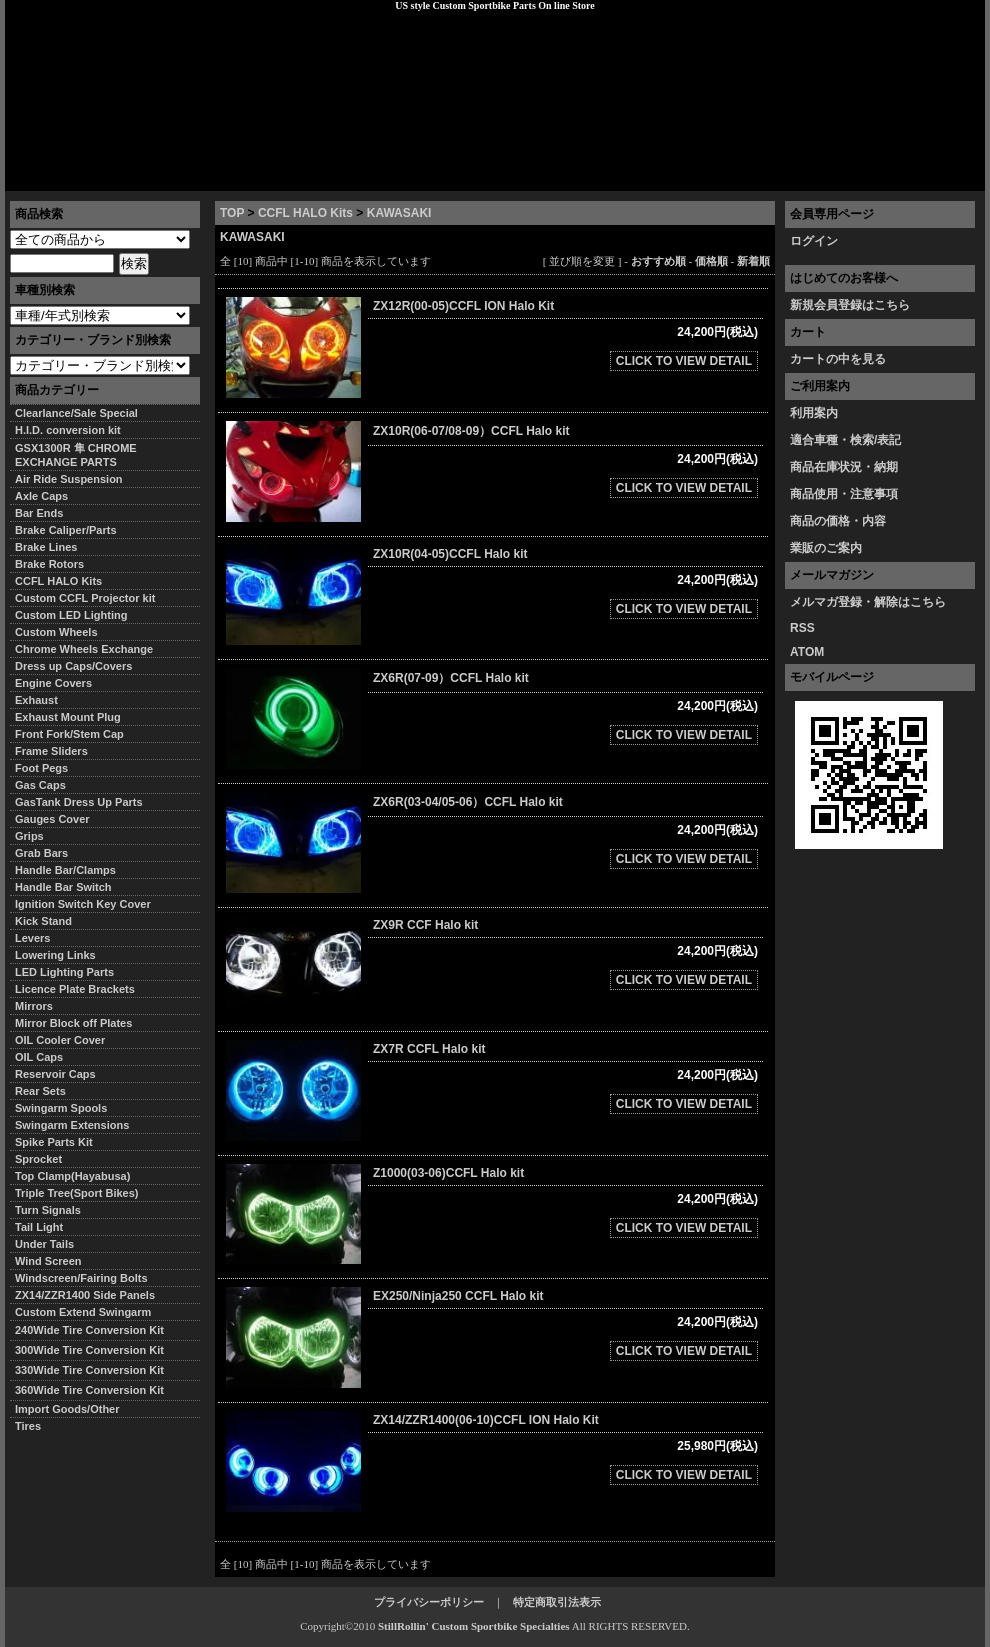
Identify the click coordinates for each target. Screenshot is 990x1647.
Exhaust (36, 700)
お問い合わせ (934, 175)
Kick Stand (43, 921)
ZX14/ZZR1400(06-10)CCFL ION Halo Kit (486, 1420)
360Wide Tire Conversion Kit (95, 1390)
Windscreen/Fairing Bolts (81, 1278)
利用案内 (814, 413)
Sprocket (38, 1159)
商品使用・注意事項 (844, 494)
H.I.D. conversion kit (68, 430)
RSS (802, 628)
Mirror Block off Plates (73, 1023)
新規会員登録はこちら (850, 305)
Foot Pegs (41, 768)
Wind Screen (48, 1261)
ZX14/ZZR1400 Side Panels (85, 1295)
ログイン (814, 241)
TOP (232, 213)
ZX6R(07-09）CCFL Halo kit (451, 678)
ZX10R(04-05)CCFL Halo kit (450, 554)
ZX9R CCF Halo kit (425, 925)
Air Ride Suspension (69, 479)
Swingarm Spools (61, 1108)
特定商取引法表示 (557, 1602)
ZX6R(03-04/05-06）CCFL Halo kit (468, 802)
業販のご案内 (826, 548)
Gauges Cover (52, 819)
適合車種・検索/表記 (845, 440)
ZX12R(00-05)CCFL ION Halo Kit (463, 306)
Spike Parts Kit (54, 1142)
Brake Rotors (49, 564)
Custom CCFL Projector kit (85, 598)
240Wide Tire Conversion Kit (95, 1330)
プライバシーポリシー (286, 175)
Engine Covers (53, 683)
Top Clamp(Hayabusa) (72, 1176)
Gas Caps (40, 785)
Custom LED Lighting (71, 615)
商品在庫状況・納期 (844, 467)
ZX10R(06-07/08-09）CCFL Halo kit (471, 431)
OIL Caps (39, 1057)
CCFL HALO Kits (305, 213)
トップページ (56, 175)
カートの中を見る (838, 359)
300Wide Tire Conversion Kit (95, 1350)
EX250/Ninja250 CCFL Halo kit (458, 1296)
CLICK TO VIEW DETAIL (684, 361)
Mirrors (34, 1006)
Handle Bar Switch (63, 887)
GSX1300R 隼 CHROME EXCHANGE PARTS (76, 455)
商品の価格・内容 (838, 521)
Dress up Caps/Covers (73, 666)
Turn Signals (48, 1210)
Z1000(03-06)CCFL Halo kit (448, 1173)
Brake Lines (46, 547)
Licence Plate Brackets (75, 989)
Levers (32, 938)
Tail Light (39, 1227)
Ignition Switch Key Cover (83, 904)
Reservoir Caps (55, 1074)
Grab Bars (41, 853)
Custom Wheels (56, 632)
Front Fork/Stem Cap (69, 734)
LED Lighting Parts (64, 972)
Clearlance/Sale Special (76, 413)
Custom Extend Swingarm (83, 1312)
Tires (28, 1426)
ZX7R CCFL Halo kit (429, 1049)
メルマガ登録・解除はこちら (868, 602)
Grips (29, 836)
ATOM (807, 652)
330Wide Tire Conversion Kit (95, 1370)
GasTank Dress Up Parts (79, 802)
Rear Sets (40, 1091)
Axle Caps (41, 496)
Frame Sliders (51, 751)
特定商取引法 (159, 175)
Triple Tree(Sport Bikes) (76, 1193)
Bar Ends (39, 513)
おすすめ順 (658, 261)
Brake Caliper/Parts (66, 530)
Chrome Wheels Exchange (84, 649)
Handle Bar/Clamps (65, 870)
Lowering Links (55, 955)
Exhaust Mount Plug (68, 717)
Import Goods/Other (67, 1409)
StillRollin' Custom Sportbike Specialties (474, 1626)
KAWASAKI (399, 213)
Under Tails (44, 1244)
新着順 (753, 261)
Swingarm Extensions (72, 1125)
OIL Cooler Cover (60, 1040)
